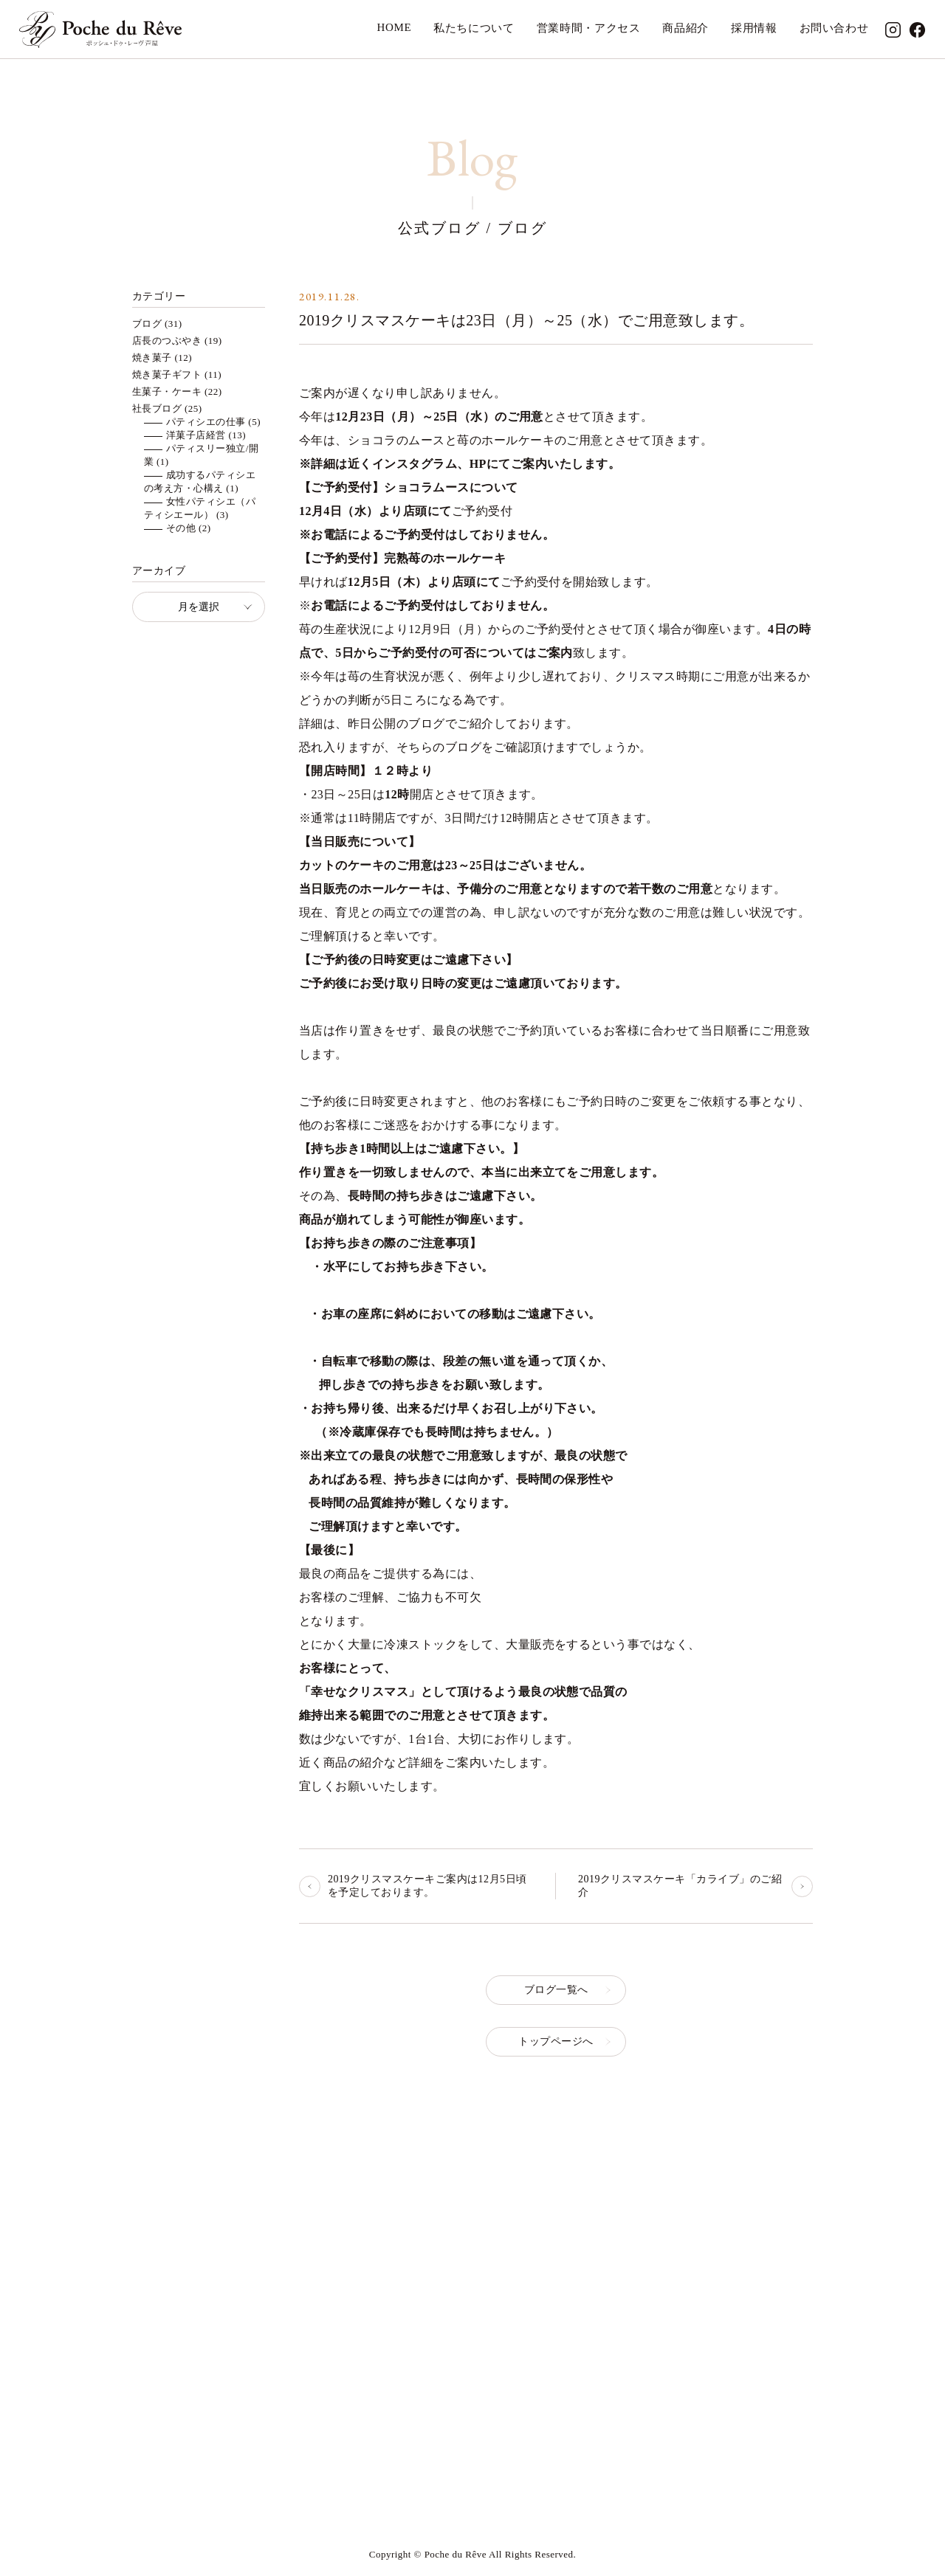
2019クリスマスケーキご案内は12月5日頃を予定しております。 (427, 1886)
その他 (181, 527)
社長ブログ (157, 408)
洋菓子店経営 (196, 435)
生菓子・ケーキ (167, 391)
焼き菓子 (152, 357)
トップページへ (555, 2041)
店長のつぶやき (167, 340)
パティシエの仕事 (206, 421)
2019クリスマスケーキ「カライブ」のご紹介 (680, 1886)
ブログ (147, 323)
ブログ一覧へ (556, 1989)
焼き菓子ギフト (167, 374)
